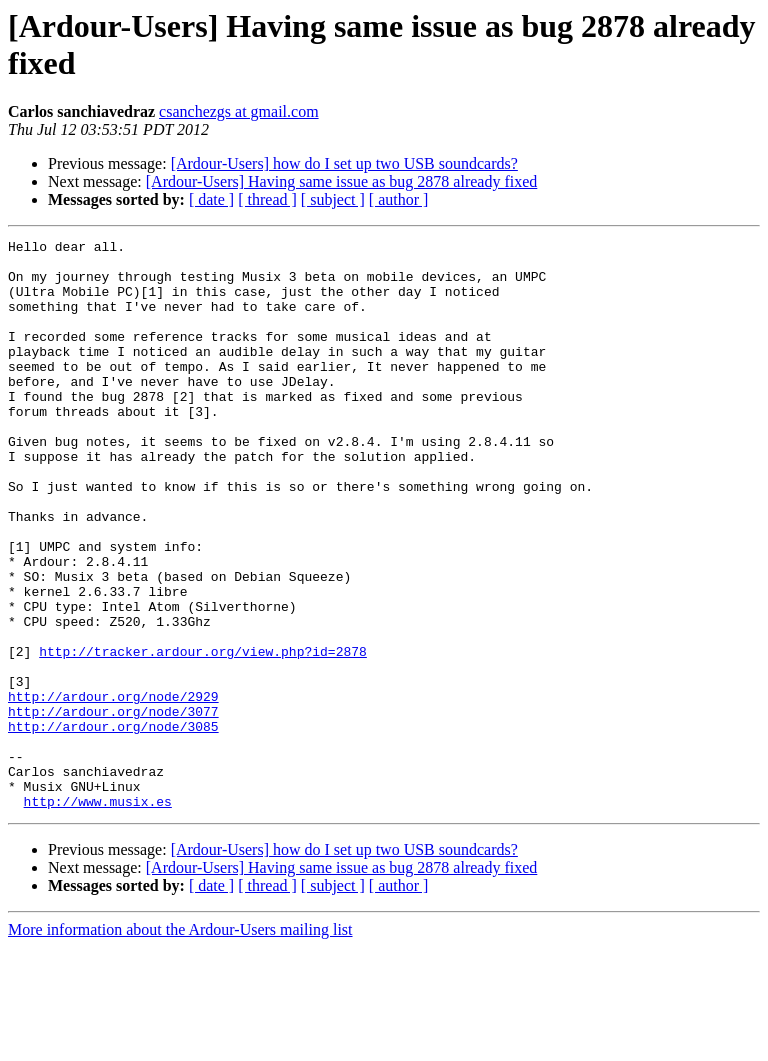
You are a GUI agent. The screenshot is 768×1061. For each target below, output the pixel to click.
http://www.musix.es (98, 915)
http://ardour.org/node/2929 (113, 789)
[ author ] (399, 199)
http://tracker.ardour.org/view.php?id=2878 (203, 735)
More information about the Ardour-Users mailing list (180, 1043)
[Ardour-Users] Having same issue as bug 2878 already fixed (342, 181)
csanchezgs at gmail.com (239, 111)
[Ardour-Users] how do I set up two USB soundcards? (344, 163)
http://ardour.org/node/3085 (113, 825)
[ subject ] (333, 199)
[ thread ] (267, 199)
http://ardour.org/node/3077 (113, 807)
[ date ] (211, 199)
